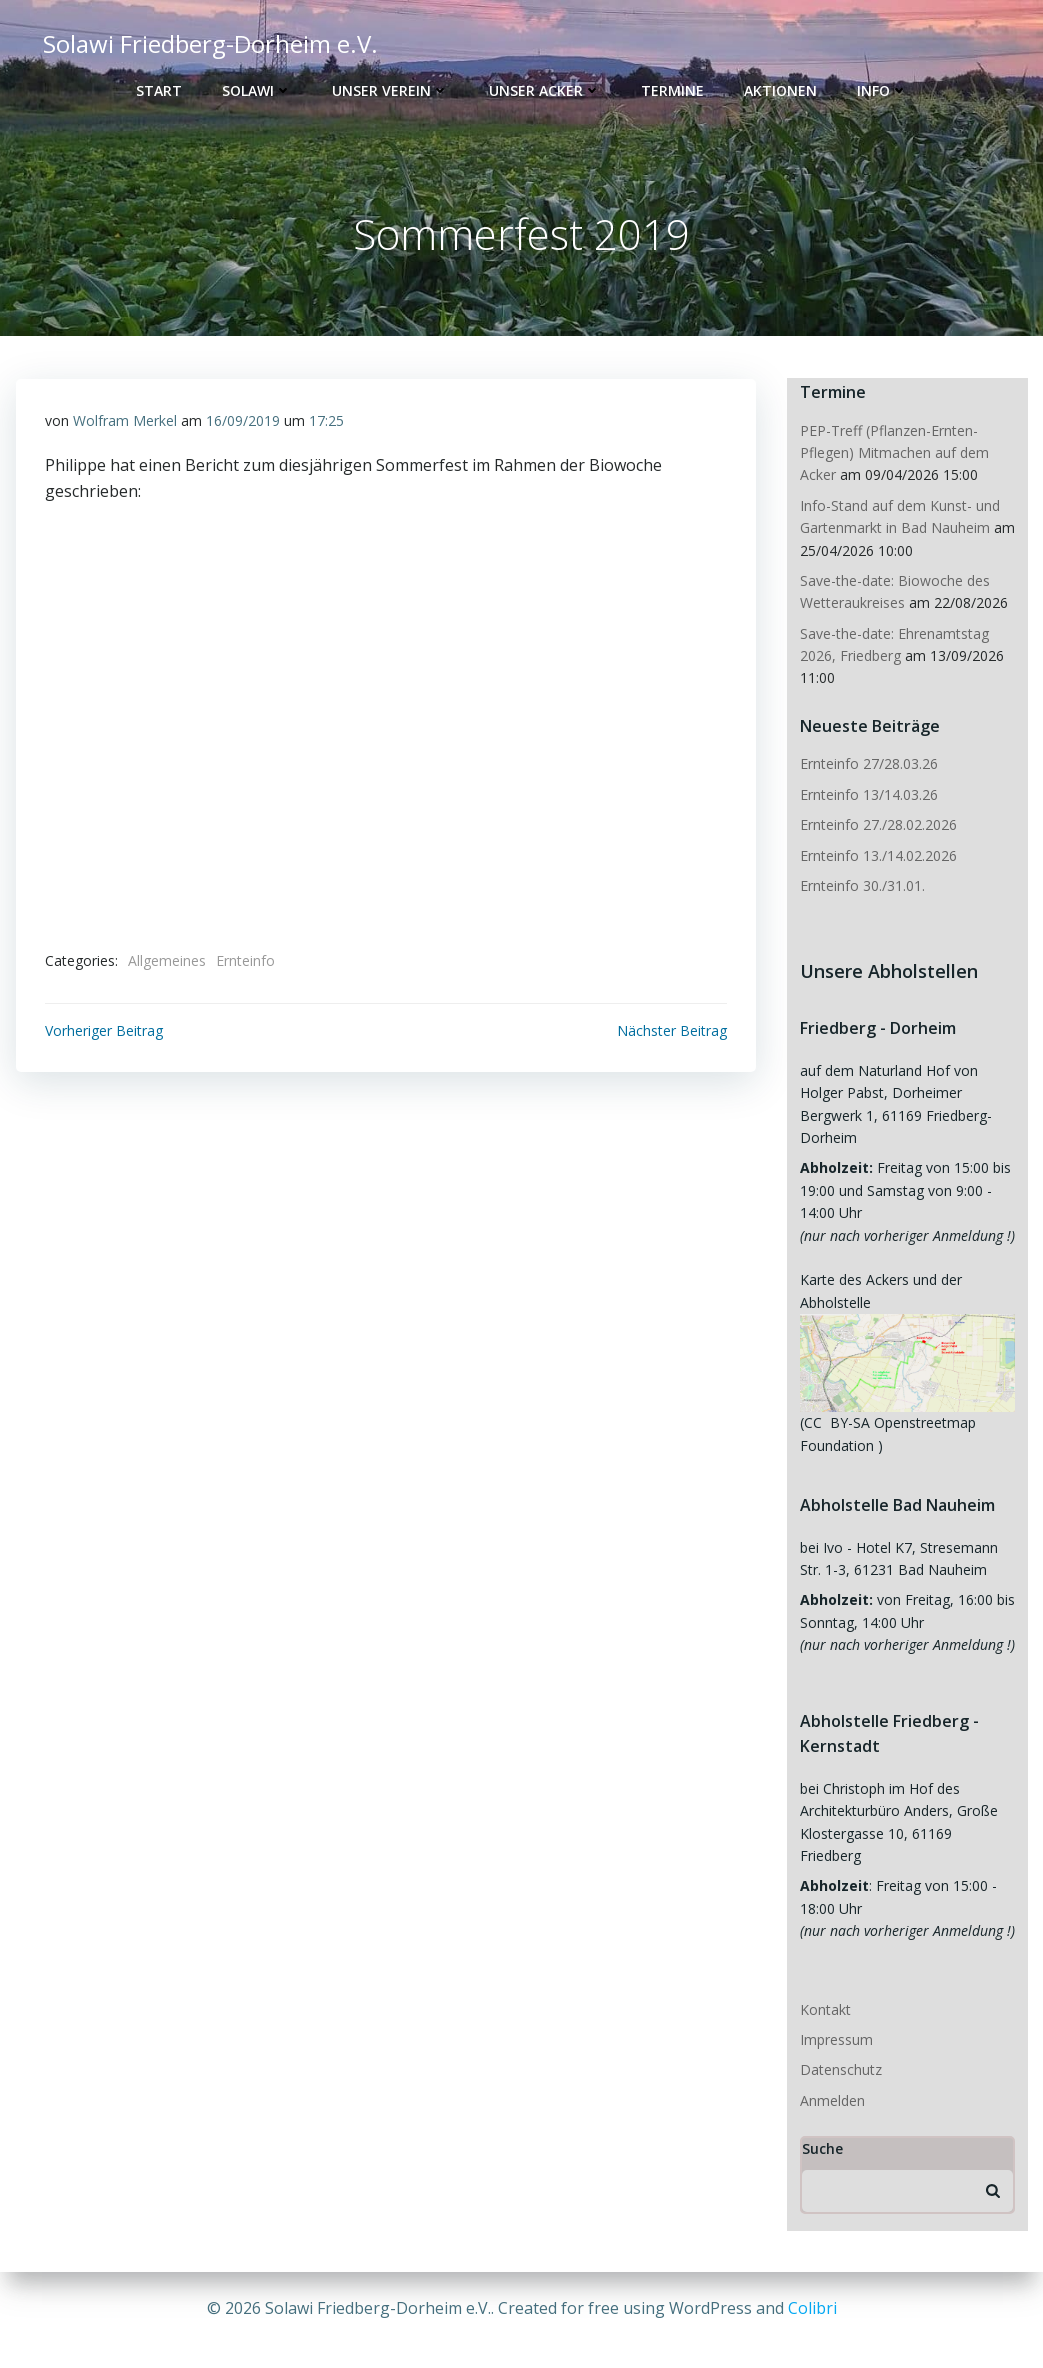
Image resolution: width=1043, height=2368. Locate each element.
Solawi (257, 90)
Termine (672, 90)
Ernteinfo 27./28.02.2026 (876, 825)
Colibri (812, 2308)
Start (159, 90)
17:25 (326, 423)
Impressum (834, 2019)
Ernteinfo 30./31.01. (860, 886)
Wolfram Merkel (125, 423)
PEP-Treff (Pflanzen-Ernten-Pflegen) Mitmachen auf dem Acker (892, 454)
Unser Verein (390, 90)
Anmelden (830, 2080)
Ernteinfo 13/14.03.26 (867, 795)
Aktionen (780, 90)
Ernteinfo (245, 963)
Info (882, 90)
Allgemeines (167, 963)
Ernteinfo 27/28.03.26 (867, 764)
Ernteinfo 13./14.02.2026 (876, 856)
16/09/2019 (243, 423)
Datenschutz (839, 2050)
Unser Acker (545, 90)
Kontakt (823, 1989)
